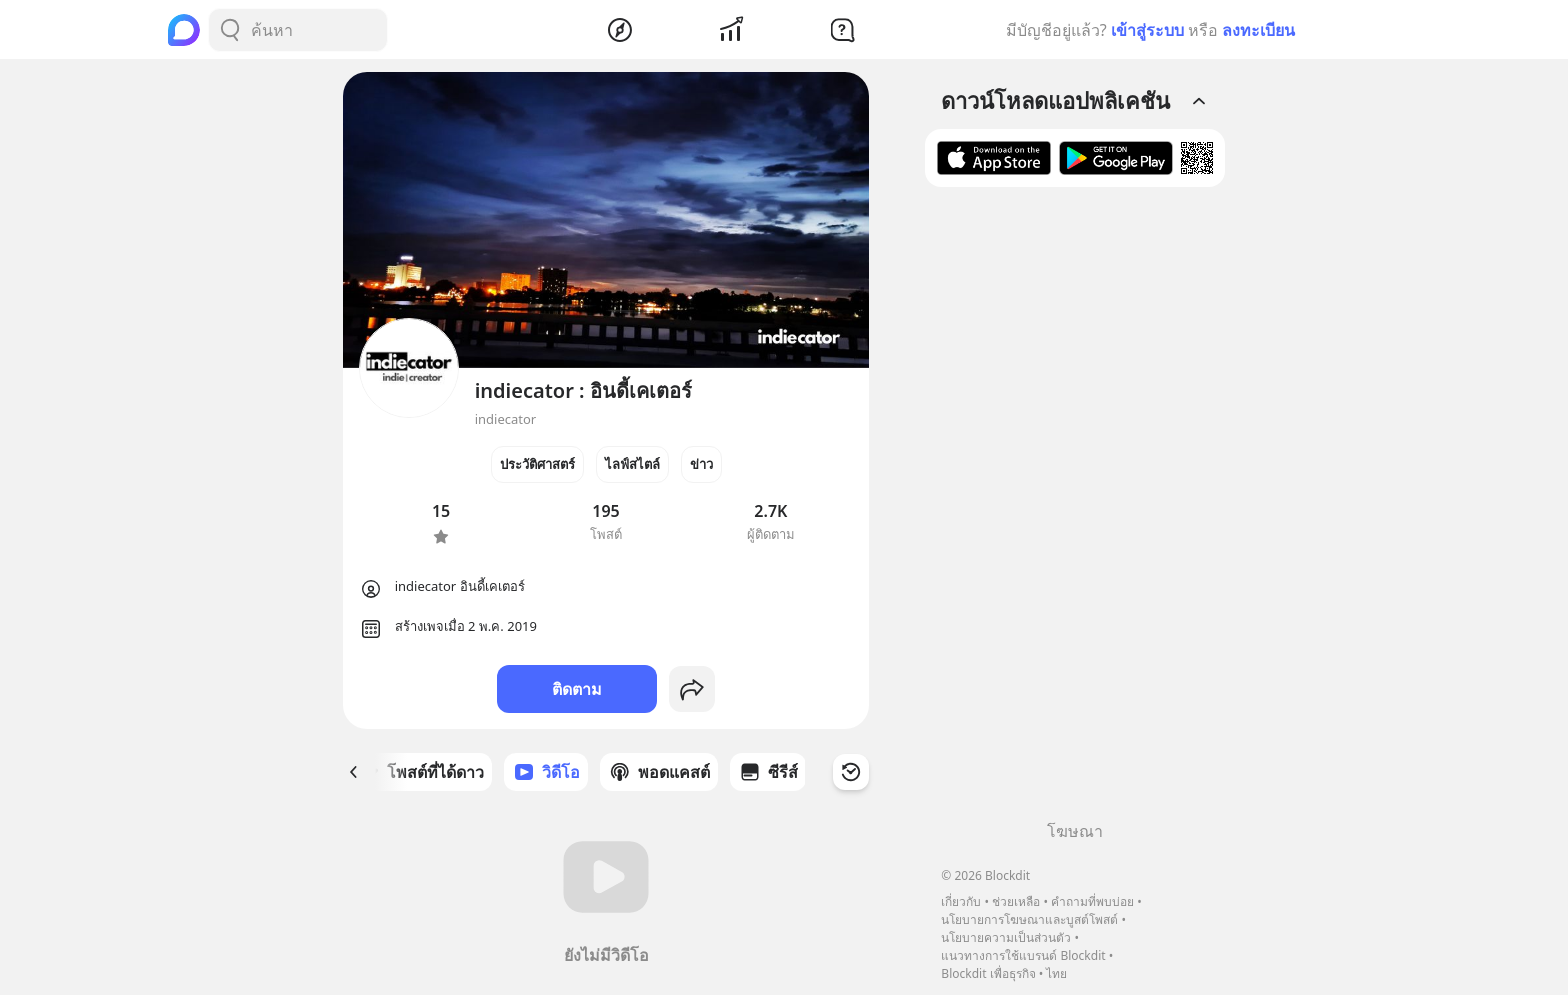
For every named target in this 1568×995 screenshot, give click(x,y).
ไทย (1056, 973)
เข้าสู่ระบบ (1147, 30)
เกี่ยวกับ (961, 901)
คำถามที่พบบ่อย (1092, 901)
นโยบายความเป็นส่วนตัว (1006, 937)
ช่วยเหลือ (1016, 901)
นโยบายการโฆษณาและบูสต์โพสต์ (1029, 919)
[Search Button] (230, 30)
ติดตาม (577, 689)
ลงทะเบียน (1258, 30)
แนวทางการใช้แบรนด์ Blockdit (1023, 955)
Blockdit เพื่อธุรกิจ (988, 973)
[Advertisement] (1075, 511)
